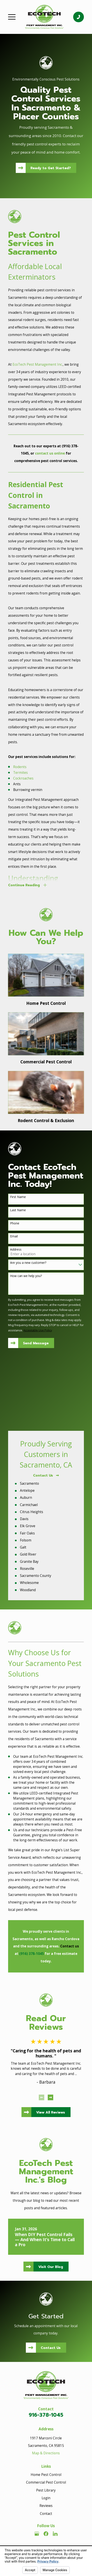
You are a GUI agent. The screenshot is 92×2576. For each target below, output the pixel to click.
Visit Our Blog (50, 2267)
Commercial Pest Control (46, 2483)
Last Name (18, 1210)
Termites (20, 772)
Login (46, 2498)
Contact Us (43, 1475)
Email (14, 1237)
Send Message (36, 1343)
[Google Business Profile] (36, 2534)
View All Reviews (50, 2112)
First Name (18, 1197)
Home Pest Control (46, 2475)
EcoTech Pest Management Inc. (37, 364)
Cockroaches (23, 778)
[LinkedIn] (55, 2534)
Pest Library (46, 2490)
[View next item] (50, 2098)
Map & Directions (46, 2453)
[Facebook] (46, 2534)
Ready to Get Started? (50, 168)
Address (15, 1250)
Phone (14, 1224)
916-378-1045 (46, 2416)
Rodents (20, 767)
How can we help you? (26, 1276)
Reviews (46, 2506)
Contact (46, 2514)
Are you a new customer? (28, 1263)
